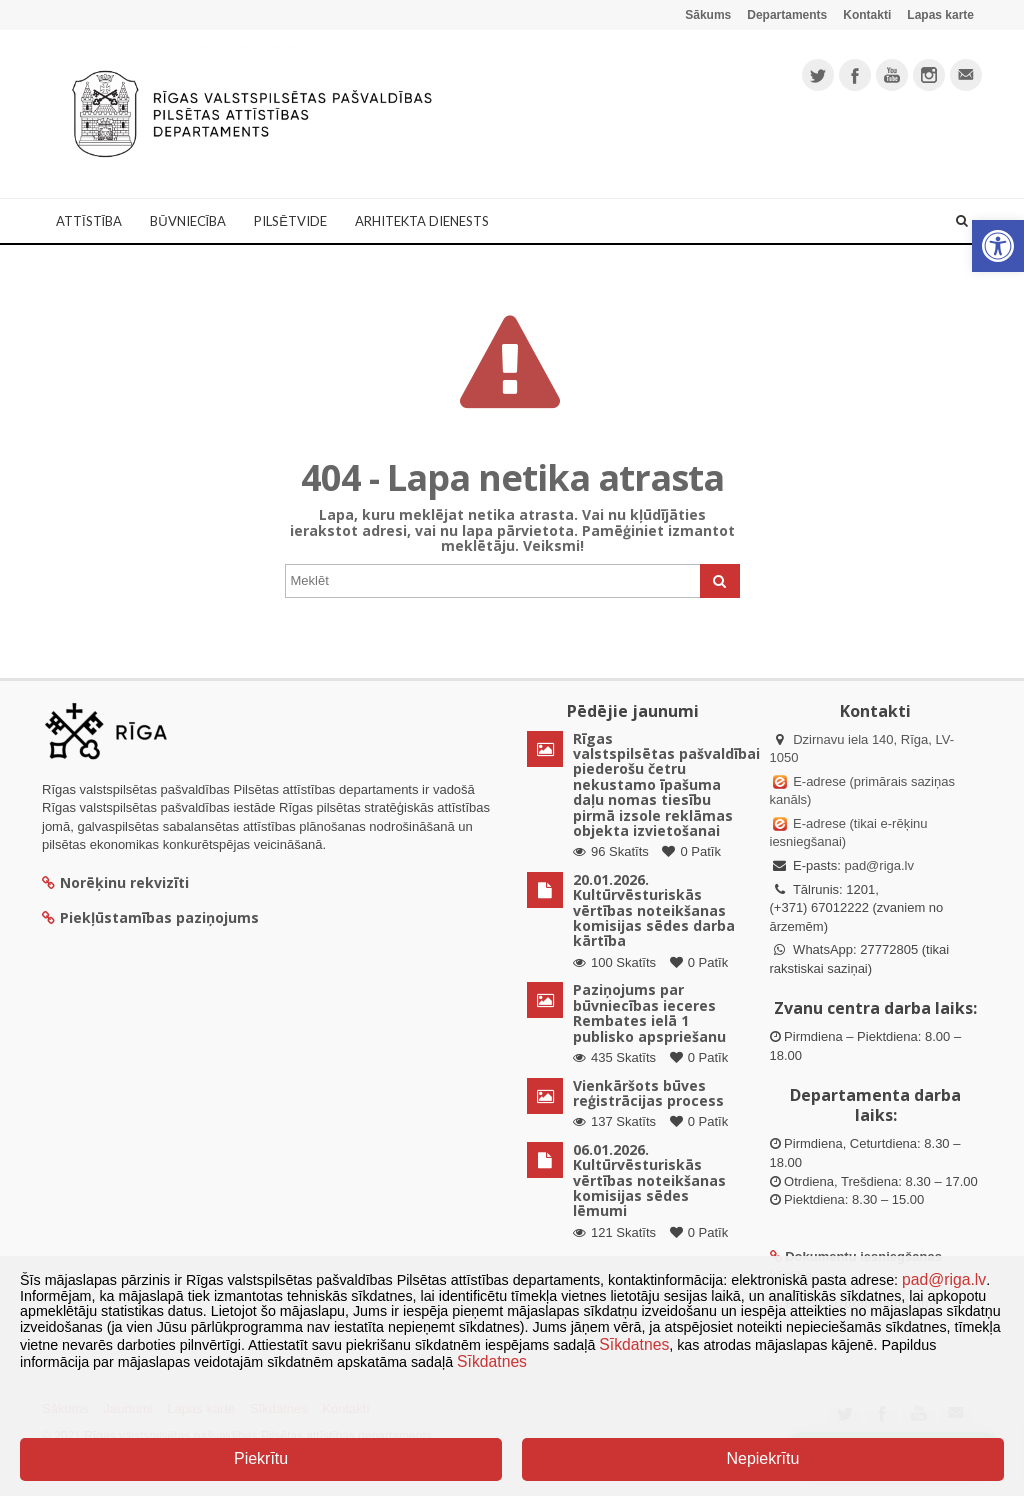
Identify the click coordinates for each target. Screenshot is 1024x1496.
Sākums (708, 15)
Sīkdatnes (634, 1344)
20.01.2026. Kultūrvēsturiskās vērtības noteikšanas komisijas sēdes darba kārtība (654, 910)
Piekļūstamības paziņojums (150, 917)
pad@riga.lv (879, 865)
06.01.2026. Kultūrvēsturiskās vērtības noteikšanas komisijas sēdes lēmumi (649, 1180)
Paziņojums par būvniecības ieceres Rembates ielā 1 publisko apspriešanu (649, 1012)
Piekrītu (261, 1458)
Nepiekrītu (762, 1458)
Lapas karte (940, 15)
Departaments (787, 15)
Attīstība (89, 221)
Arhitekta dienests (422, 221)
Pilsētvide (290, 221)
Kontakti (867, 15)
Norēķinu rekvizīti (115, 882)
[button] (998, 246)
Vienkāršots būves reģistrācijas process (648, 1093)
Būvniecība (188, 221)
